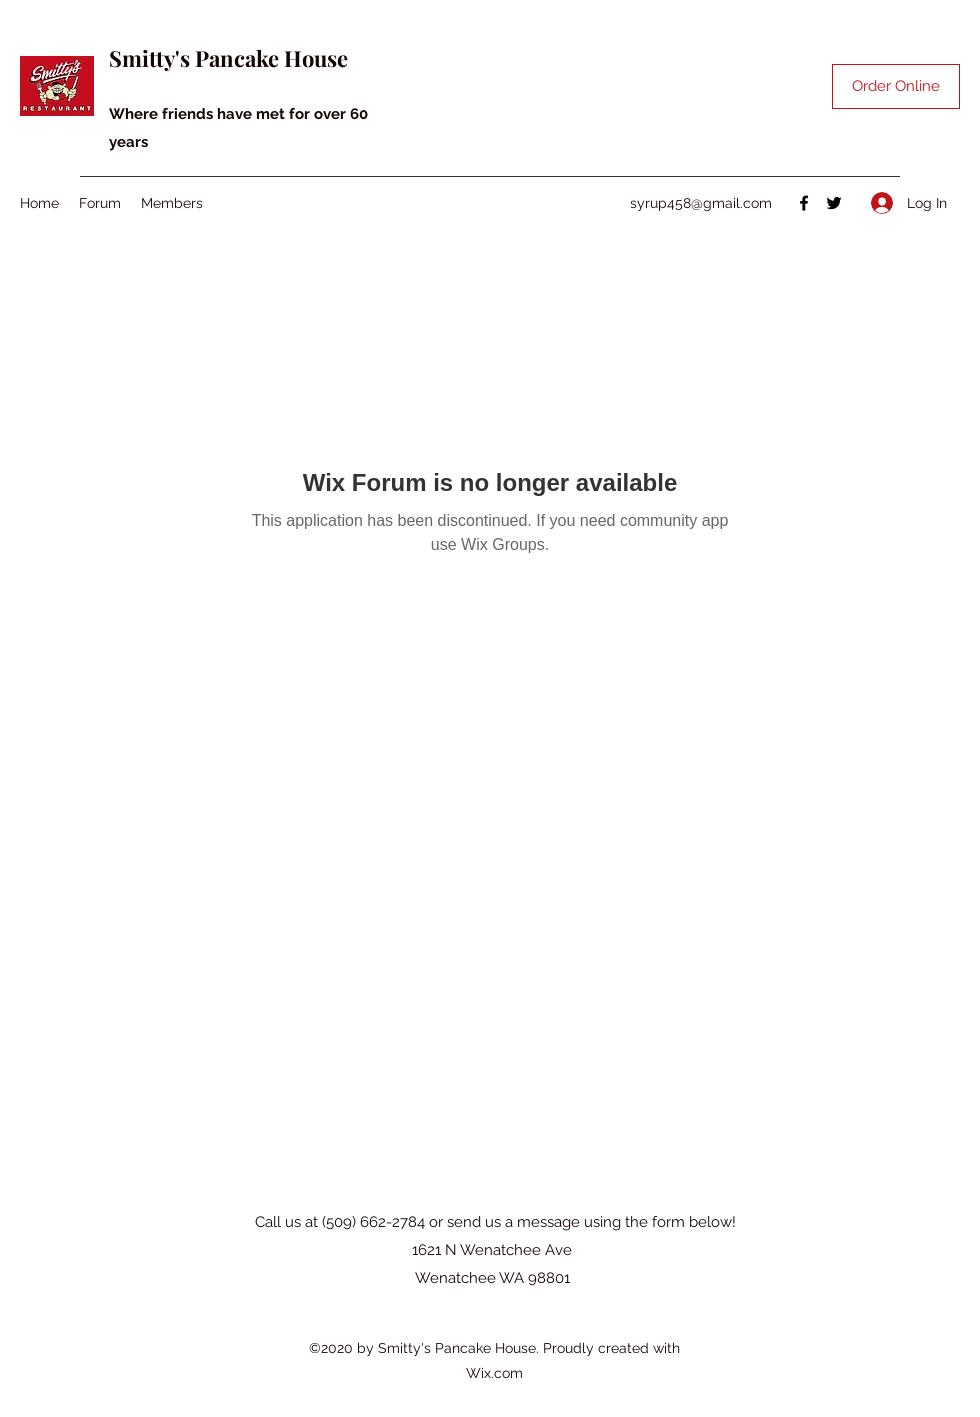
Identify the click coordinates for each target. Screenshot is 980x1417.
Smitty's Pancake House (228, 58)
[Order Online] (896, 86)
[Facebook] (804, 203)
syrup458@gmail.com (701, 203)
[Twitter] (834, 203)
